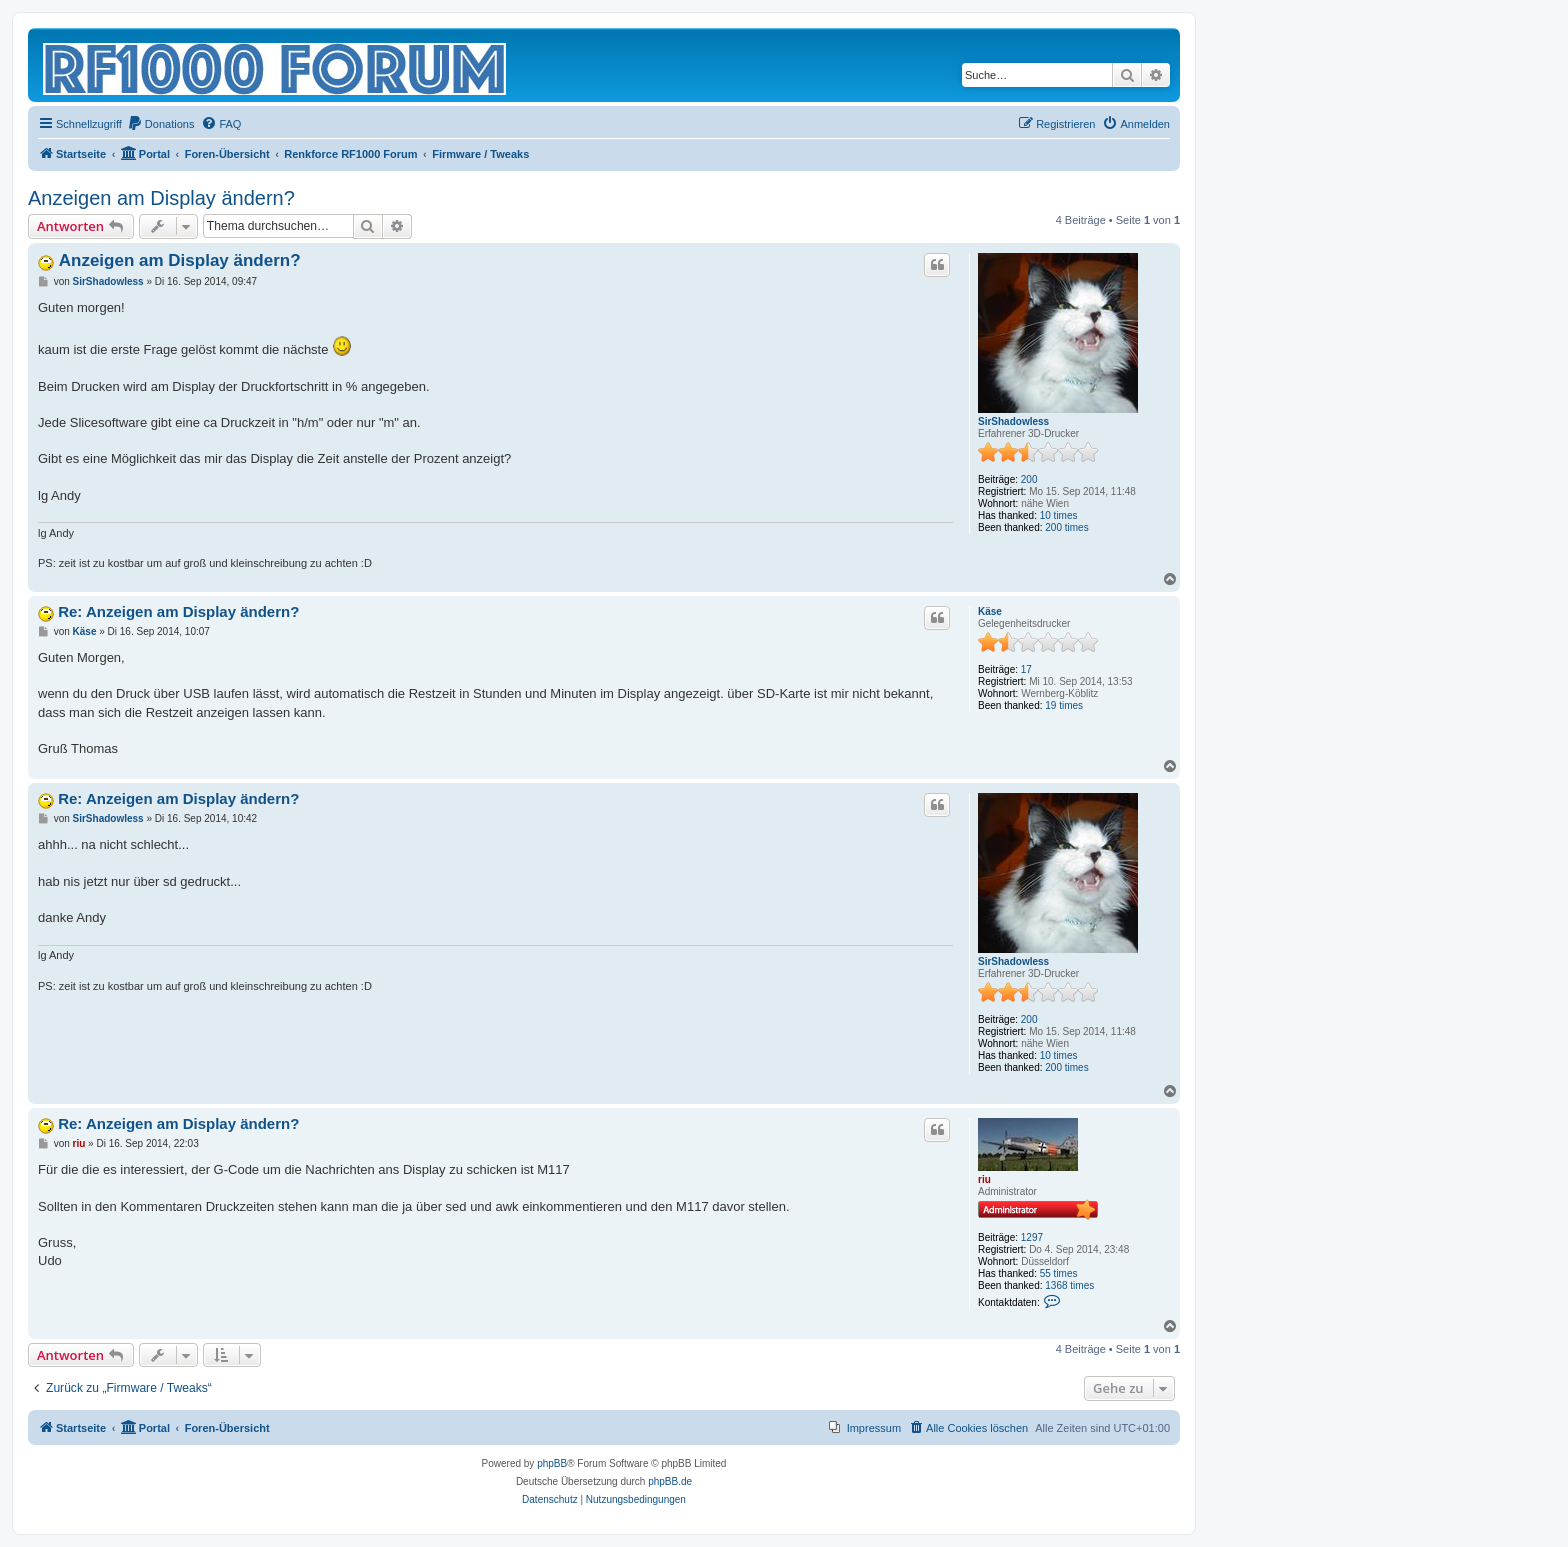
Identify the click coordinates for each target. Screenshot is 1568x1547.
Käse (990, 611)
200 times (1066, 527)
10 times (1059, 515)
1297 (1032, 1237)
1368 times (1069, 1285)
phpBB (552, 1463)
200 (1029, 479)
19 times (1064, 705)
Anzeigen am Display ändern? (161, 198)
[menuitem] (161, 124)
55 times (1059, 1273)
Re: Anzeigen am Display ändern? (178, 611)
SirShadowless (1013, 421)
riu (984, 1179)
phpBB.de (670, 1481)
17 (1026, 669)
